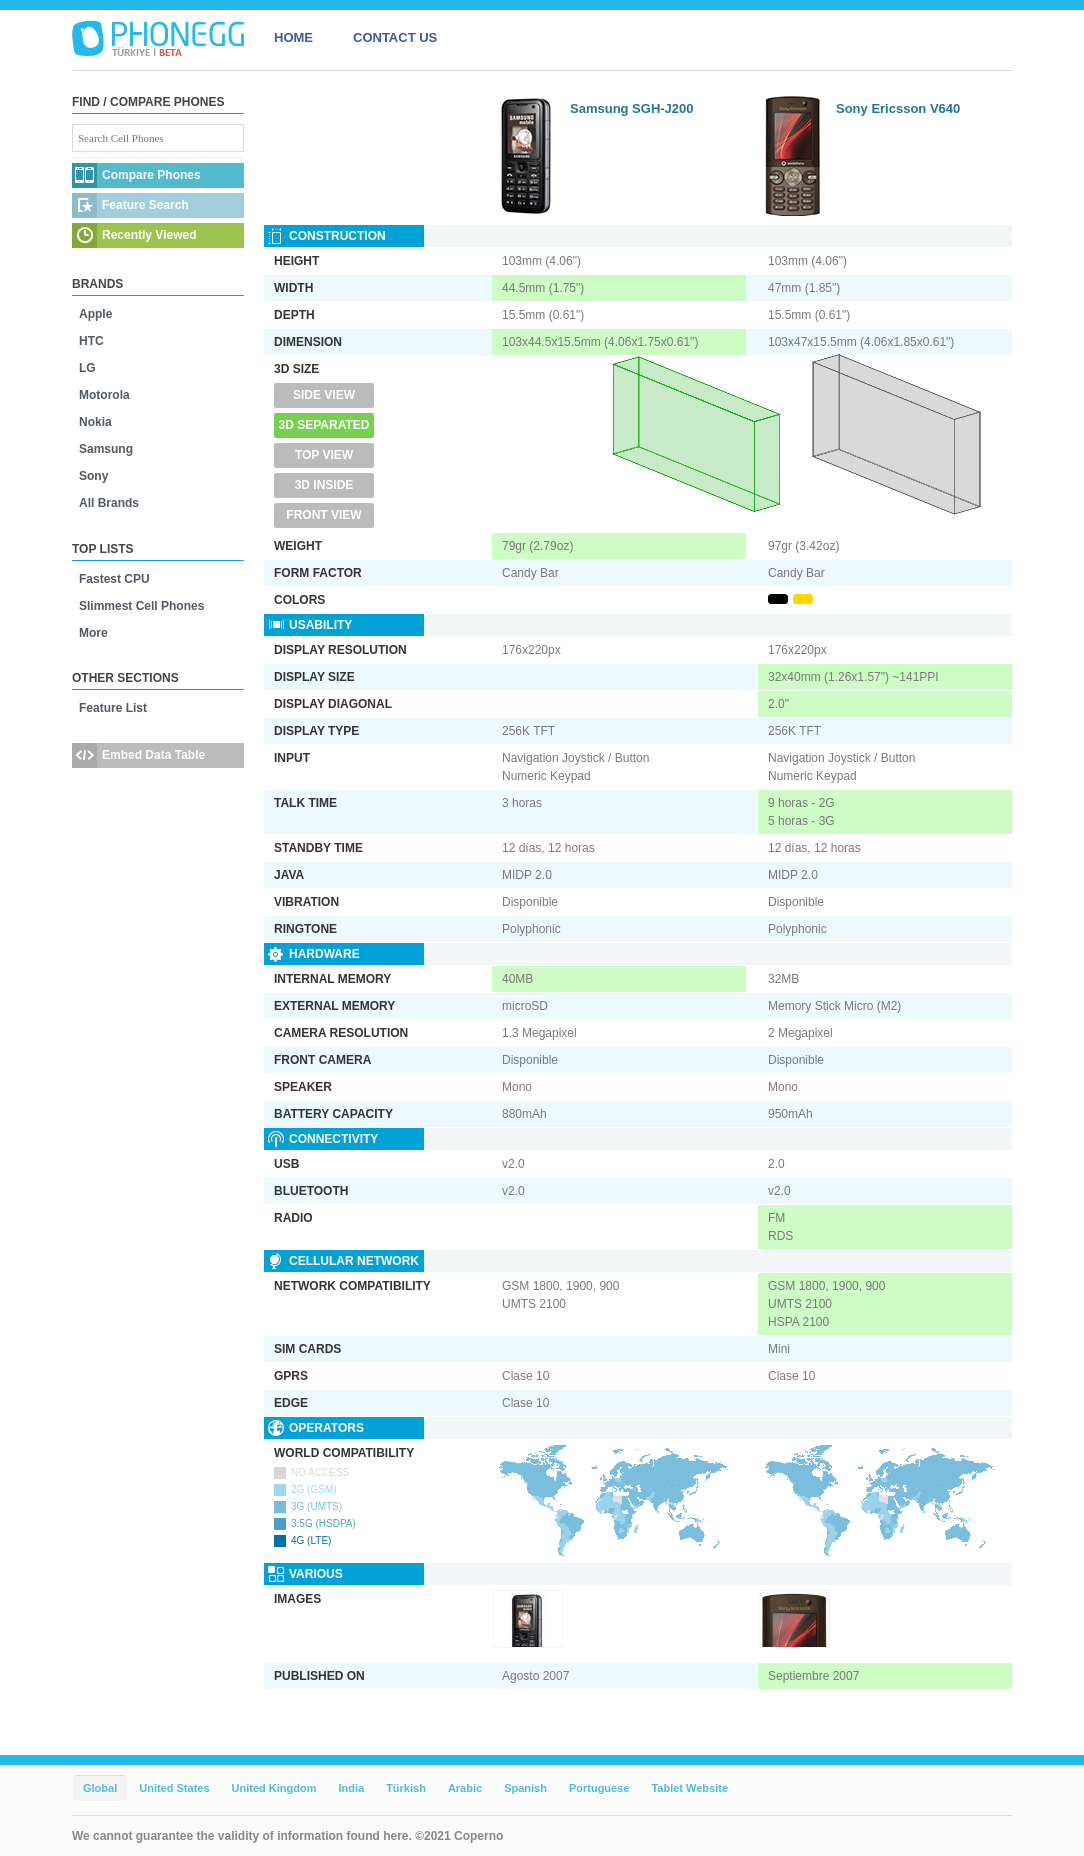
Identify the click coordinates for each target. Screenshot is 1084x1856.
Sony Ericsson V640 (898, 108)
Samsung (106, 449)
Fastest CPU (114, 579)
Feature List (113, 708)
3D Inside (324, 485)
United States (174, 1788)
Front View (323, 515)
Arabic (465, 1788)
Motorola (104, 395)
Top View (324, 455)
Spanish (525, 1788)
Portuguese (599, 1788)
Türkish (406, 1788)
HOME (293, 37)
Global (100, 1788)
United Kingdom (274, 1788)
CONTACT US (395, 37)
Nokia (95, 422)
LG (87, 368)
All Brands (109, 503)
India (351, 1788)
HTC (91, 341)
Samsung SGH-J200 (632, 108)
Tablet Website (689, 1788)
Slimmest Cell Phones (141, 606)
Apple (95, 314)
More (93, 633)
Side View (324, 395)
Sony (93, 476)
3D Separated (324, 425)
